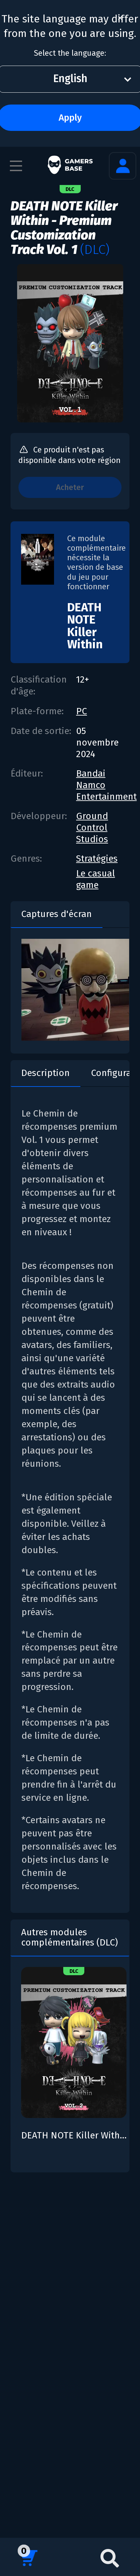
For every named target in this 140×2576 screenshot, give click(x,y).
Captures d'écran (56, 913)
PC (81, 711)
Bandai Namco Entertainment (106, 785)
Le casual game (95, 879)
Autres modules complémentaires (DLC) (69, 1937)
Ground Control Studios (92, 827)
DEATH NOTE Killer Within (85, 626)
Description (45, 1072)
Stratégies (97, 858)
